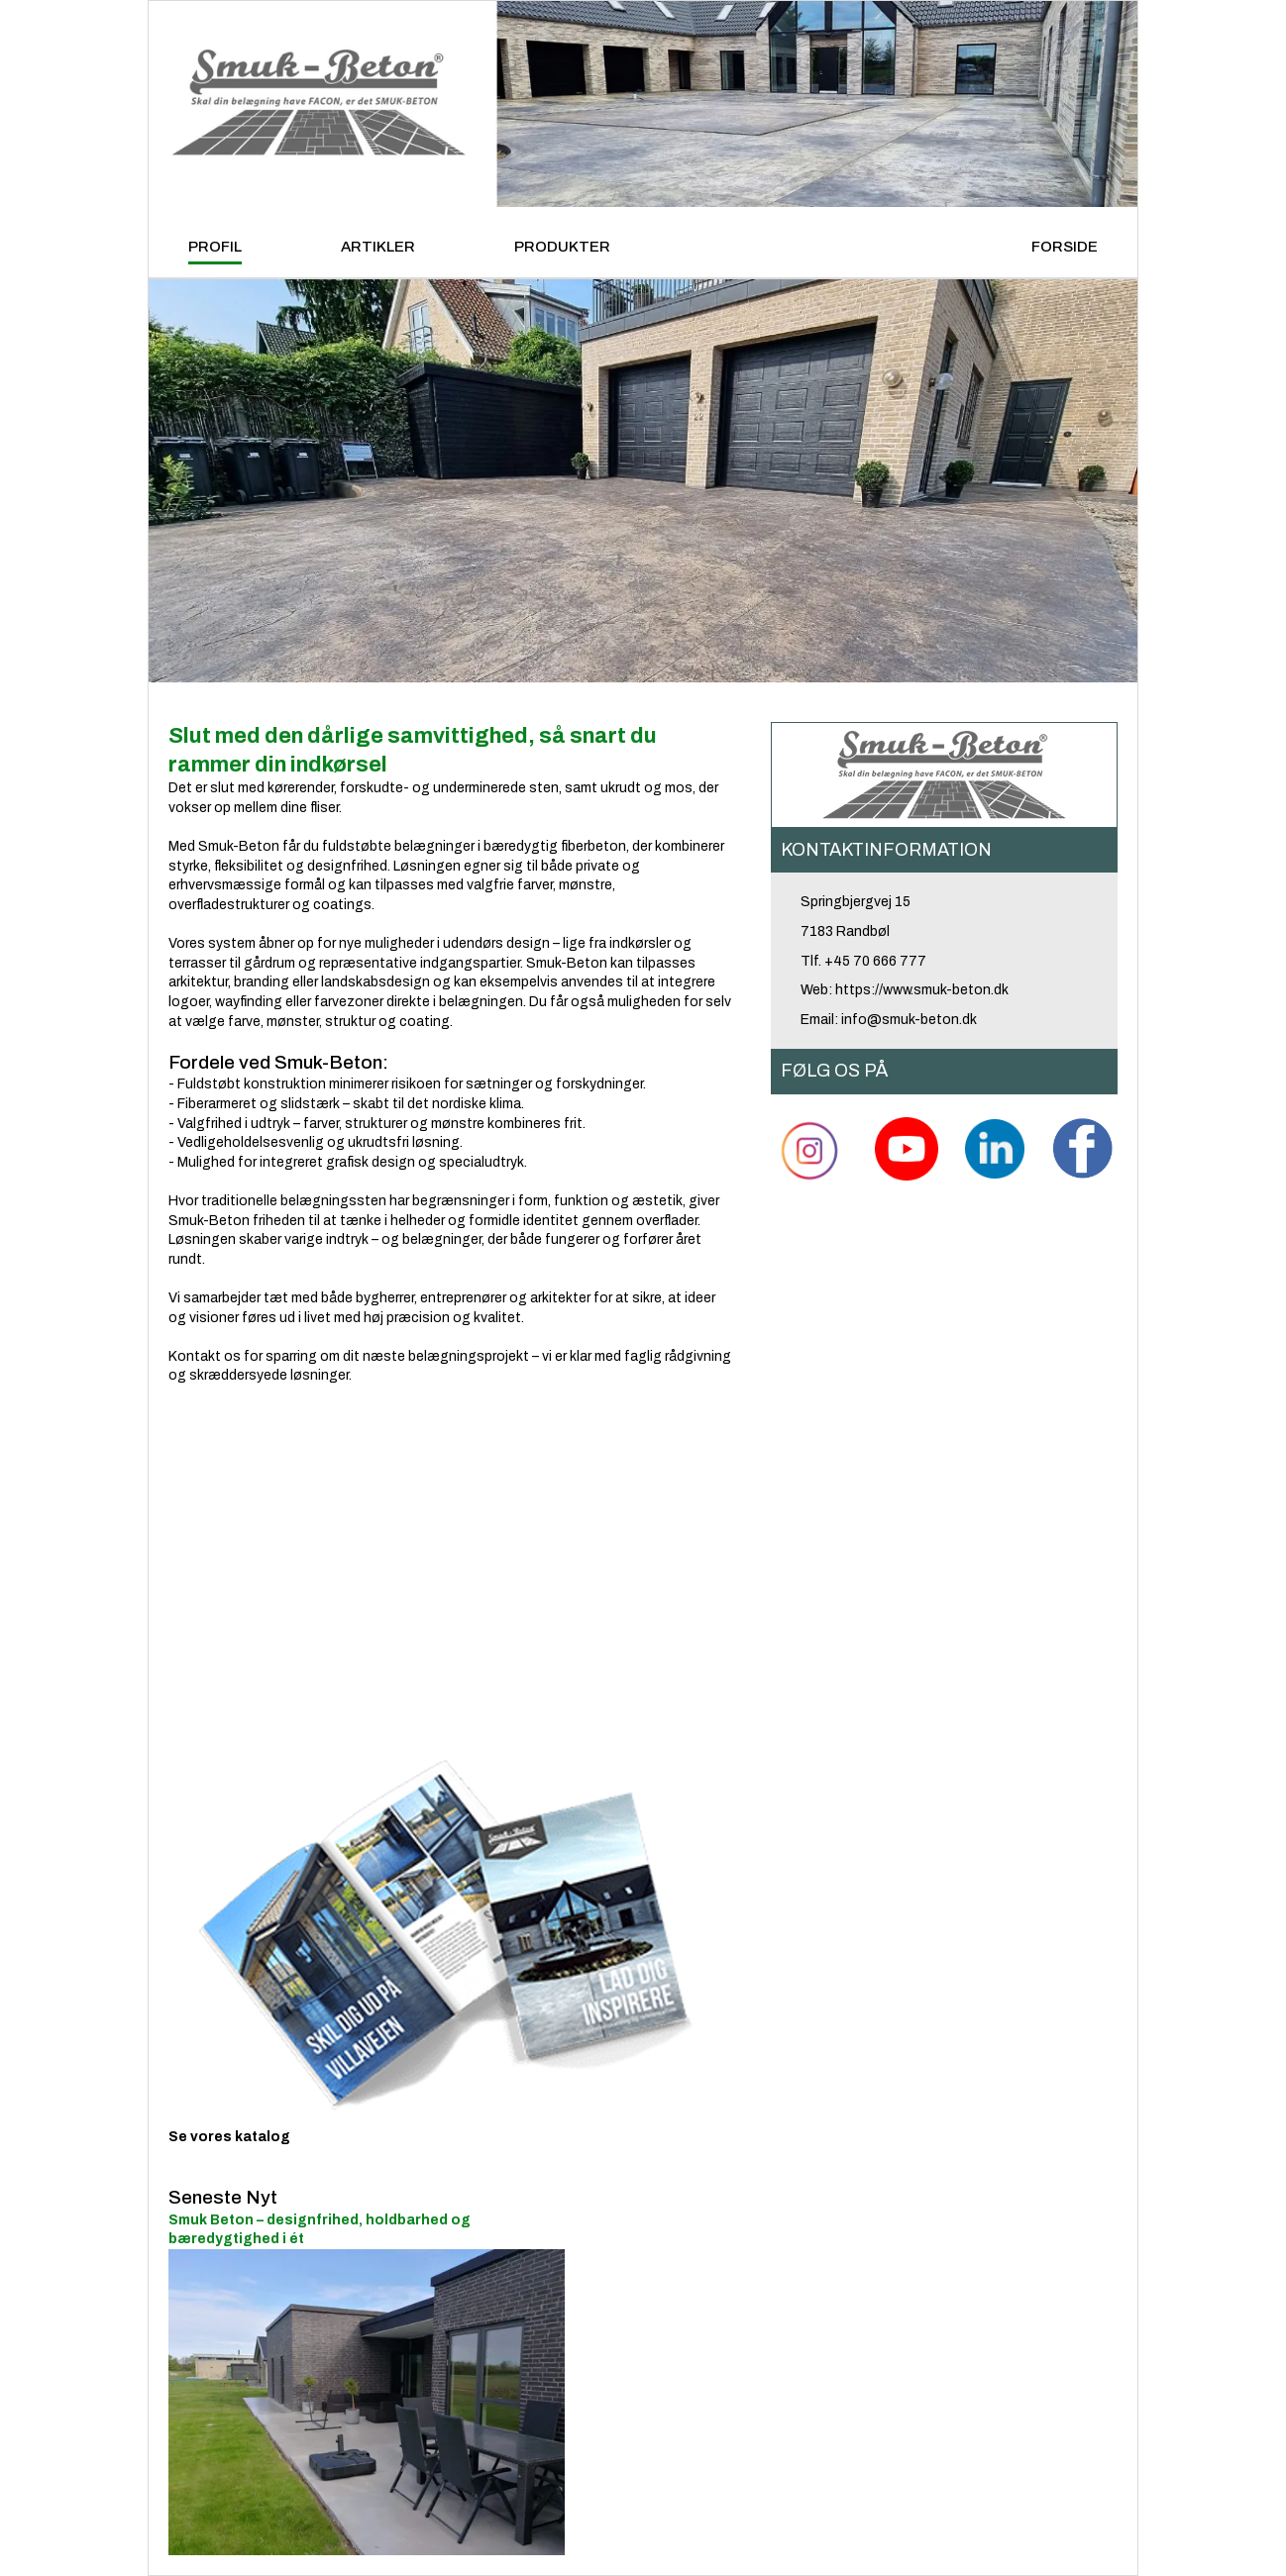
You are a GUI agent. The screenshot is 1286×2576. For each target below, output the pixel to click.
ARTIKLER (378, 247)
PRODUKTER (562, 247)
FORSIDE (1064, 247)
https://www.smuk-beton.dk (922, 989)
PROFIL (215, 247)
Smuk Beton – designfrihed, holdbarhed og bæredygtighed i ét (366, 2370)
